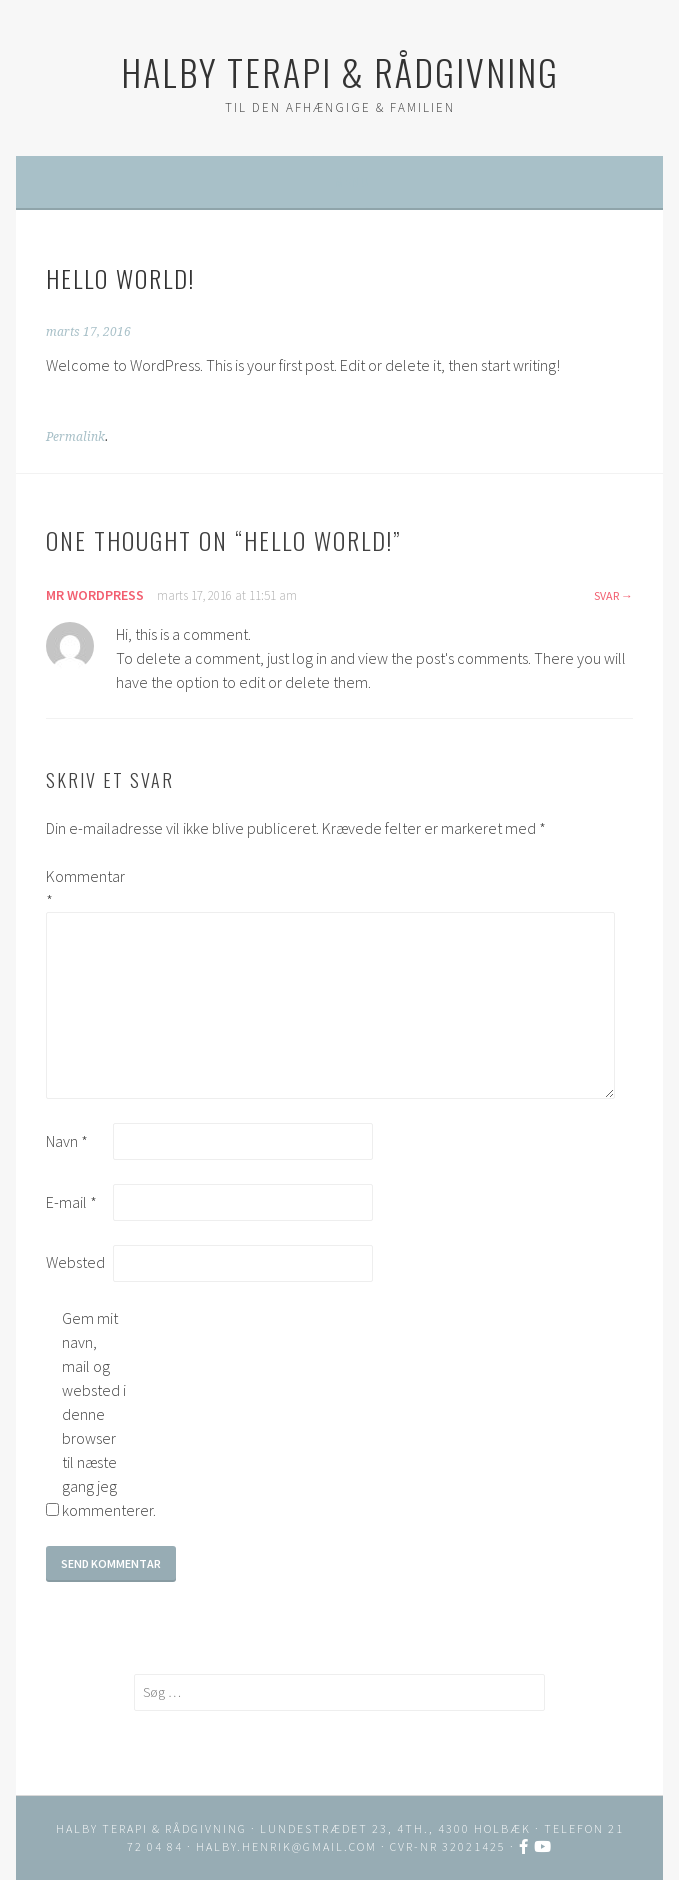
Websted (75, 1262)
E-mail (71, 1202)
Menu (351, 182)
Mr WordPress (95, 595)
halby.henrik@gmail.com (286, 1846)
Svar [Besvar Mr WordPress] (606, 595)
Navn (67, 1141)
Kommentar (78, 888)
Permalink (75, 437)
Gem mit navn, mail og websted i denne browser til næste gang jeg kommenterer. (94, 1414)
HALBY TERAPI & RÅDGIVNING (340, 71)
